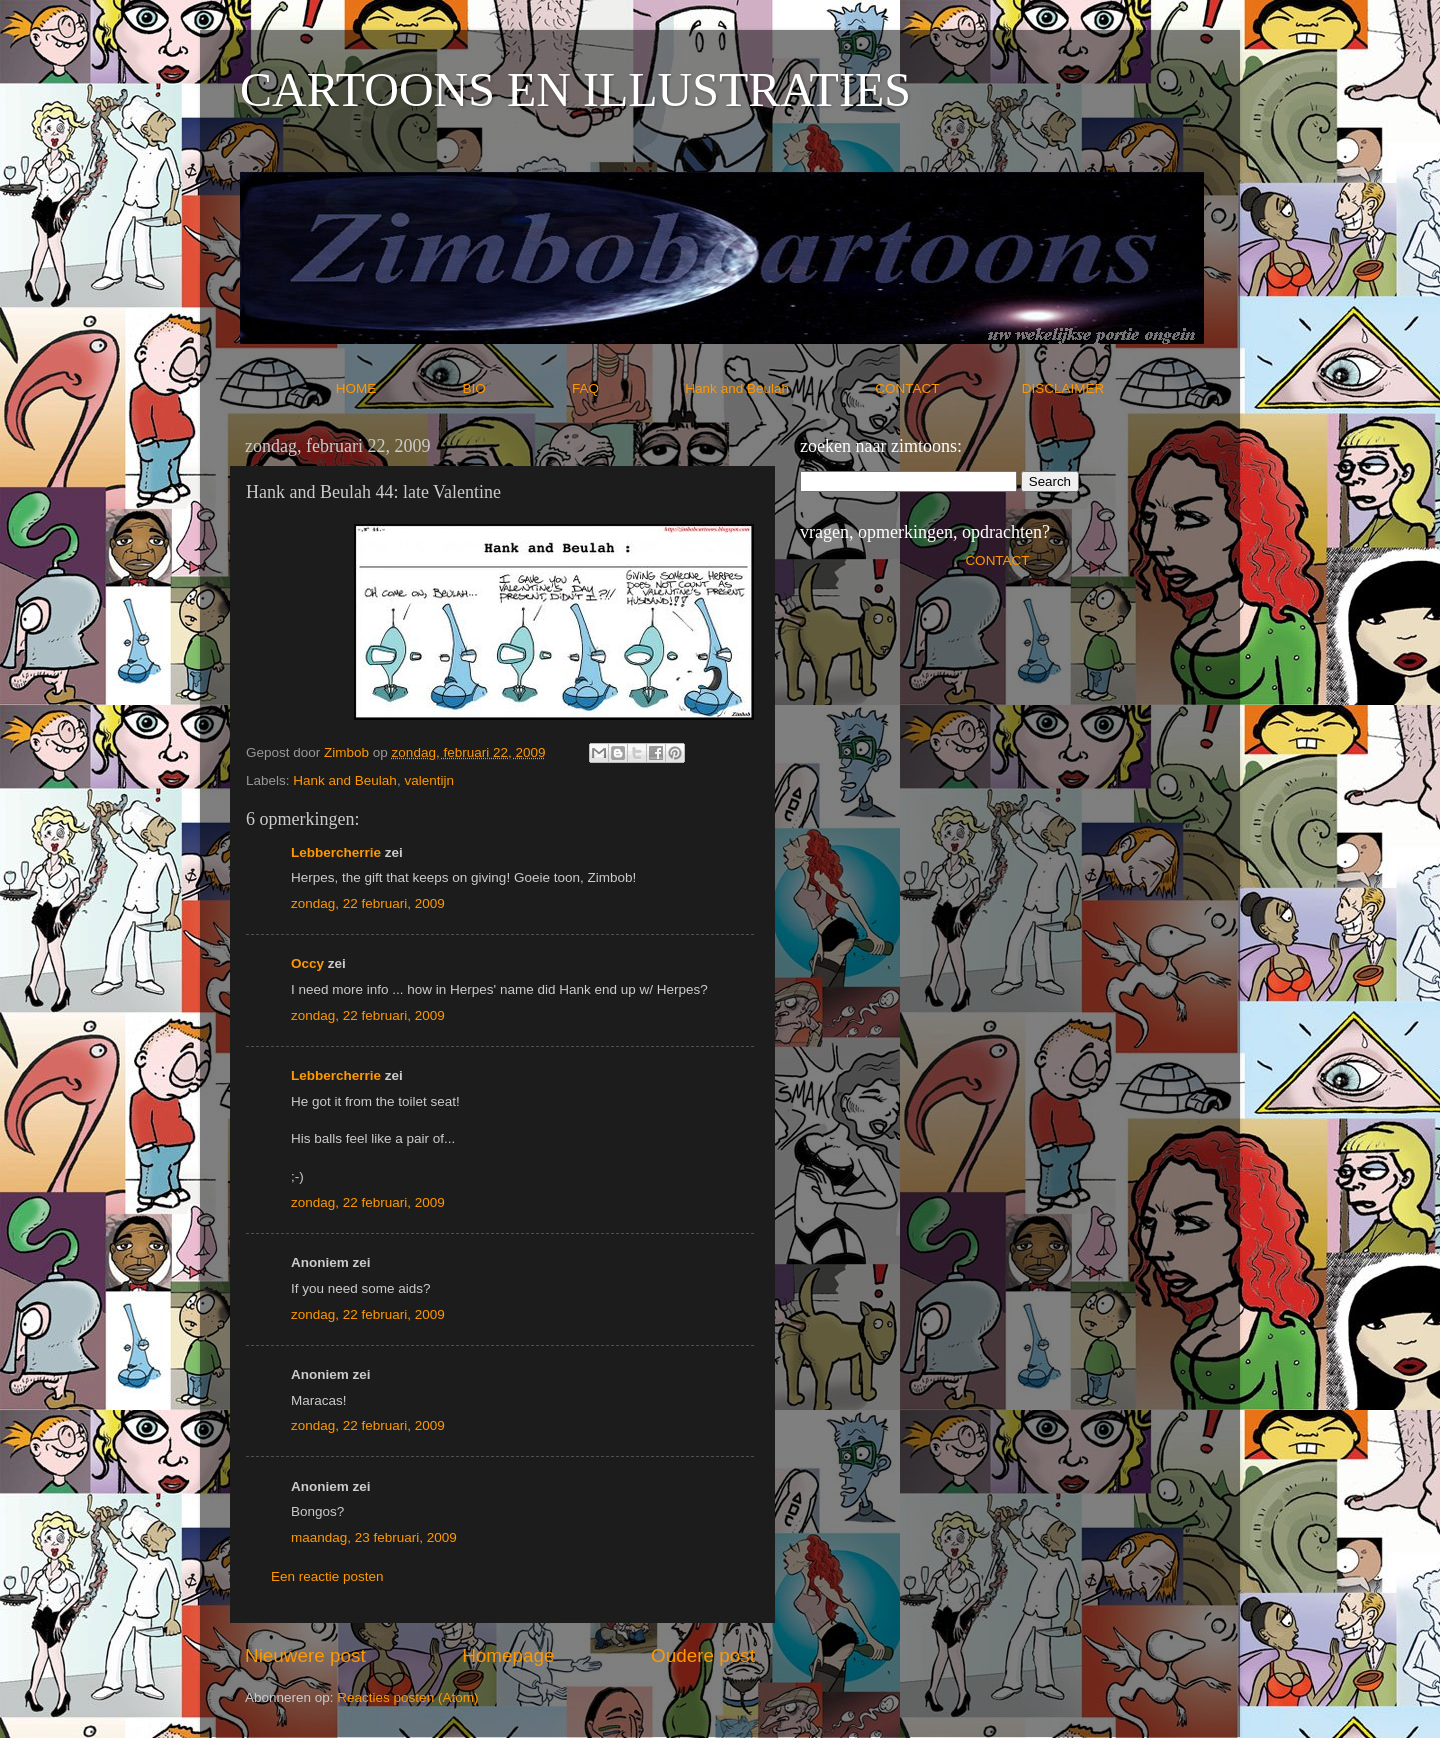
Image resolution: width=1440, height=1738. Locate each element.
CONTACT (948, 388)
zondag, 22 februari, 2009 (368, 903)
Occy (307, 963)
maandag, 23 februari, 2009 (374, 1537)
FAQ (627, 388)
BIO (516, 388)
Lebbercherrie (336, 852)
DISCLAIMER (1063, 388)
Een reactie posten (327, 1576)
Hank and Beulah (778, 388)
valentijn (429, 780)
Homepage (508, 1655)
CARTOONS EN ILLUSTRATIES (575, 89)
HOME (397, 388)
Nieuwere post (305, 1655)
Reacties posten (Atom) (407, 1697)
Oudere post (703, 1655)
